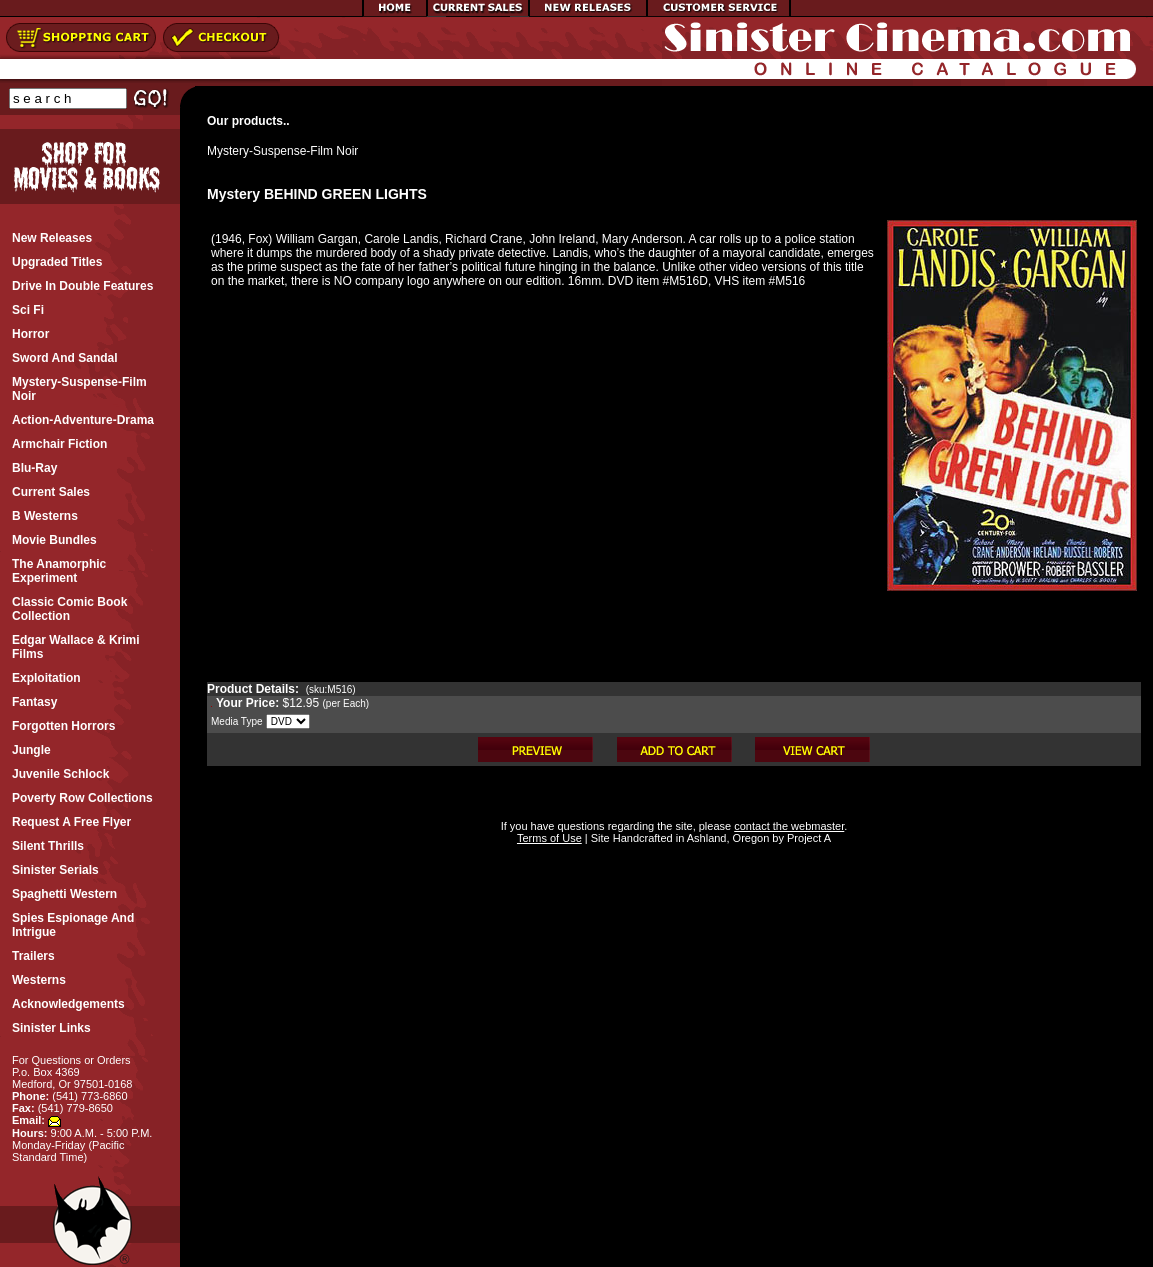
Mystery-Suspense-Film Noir (282, 151)
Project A (807, 838)
